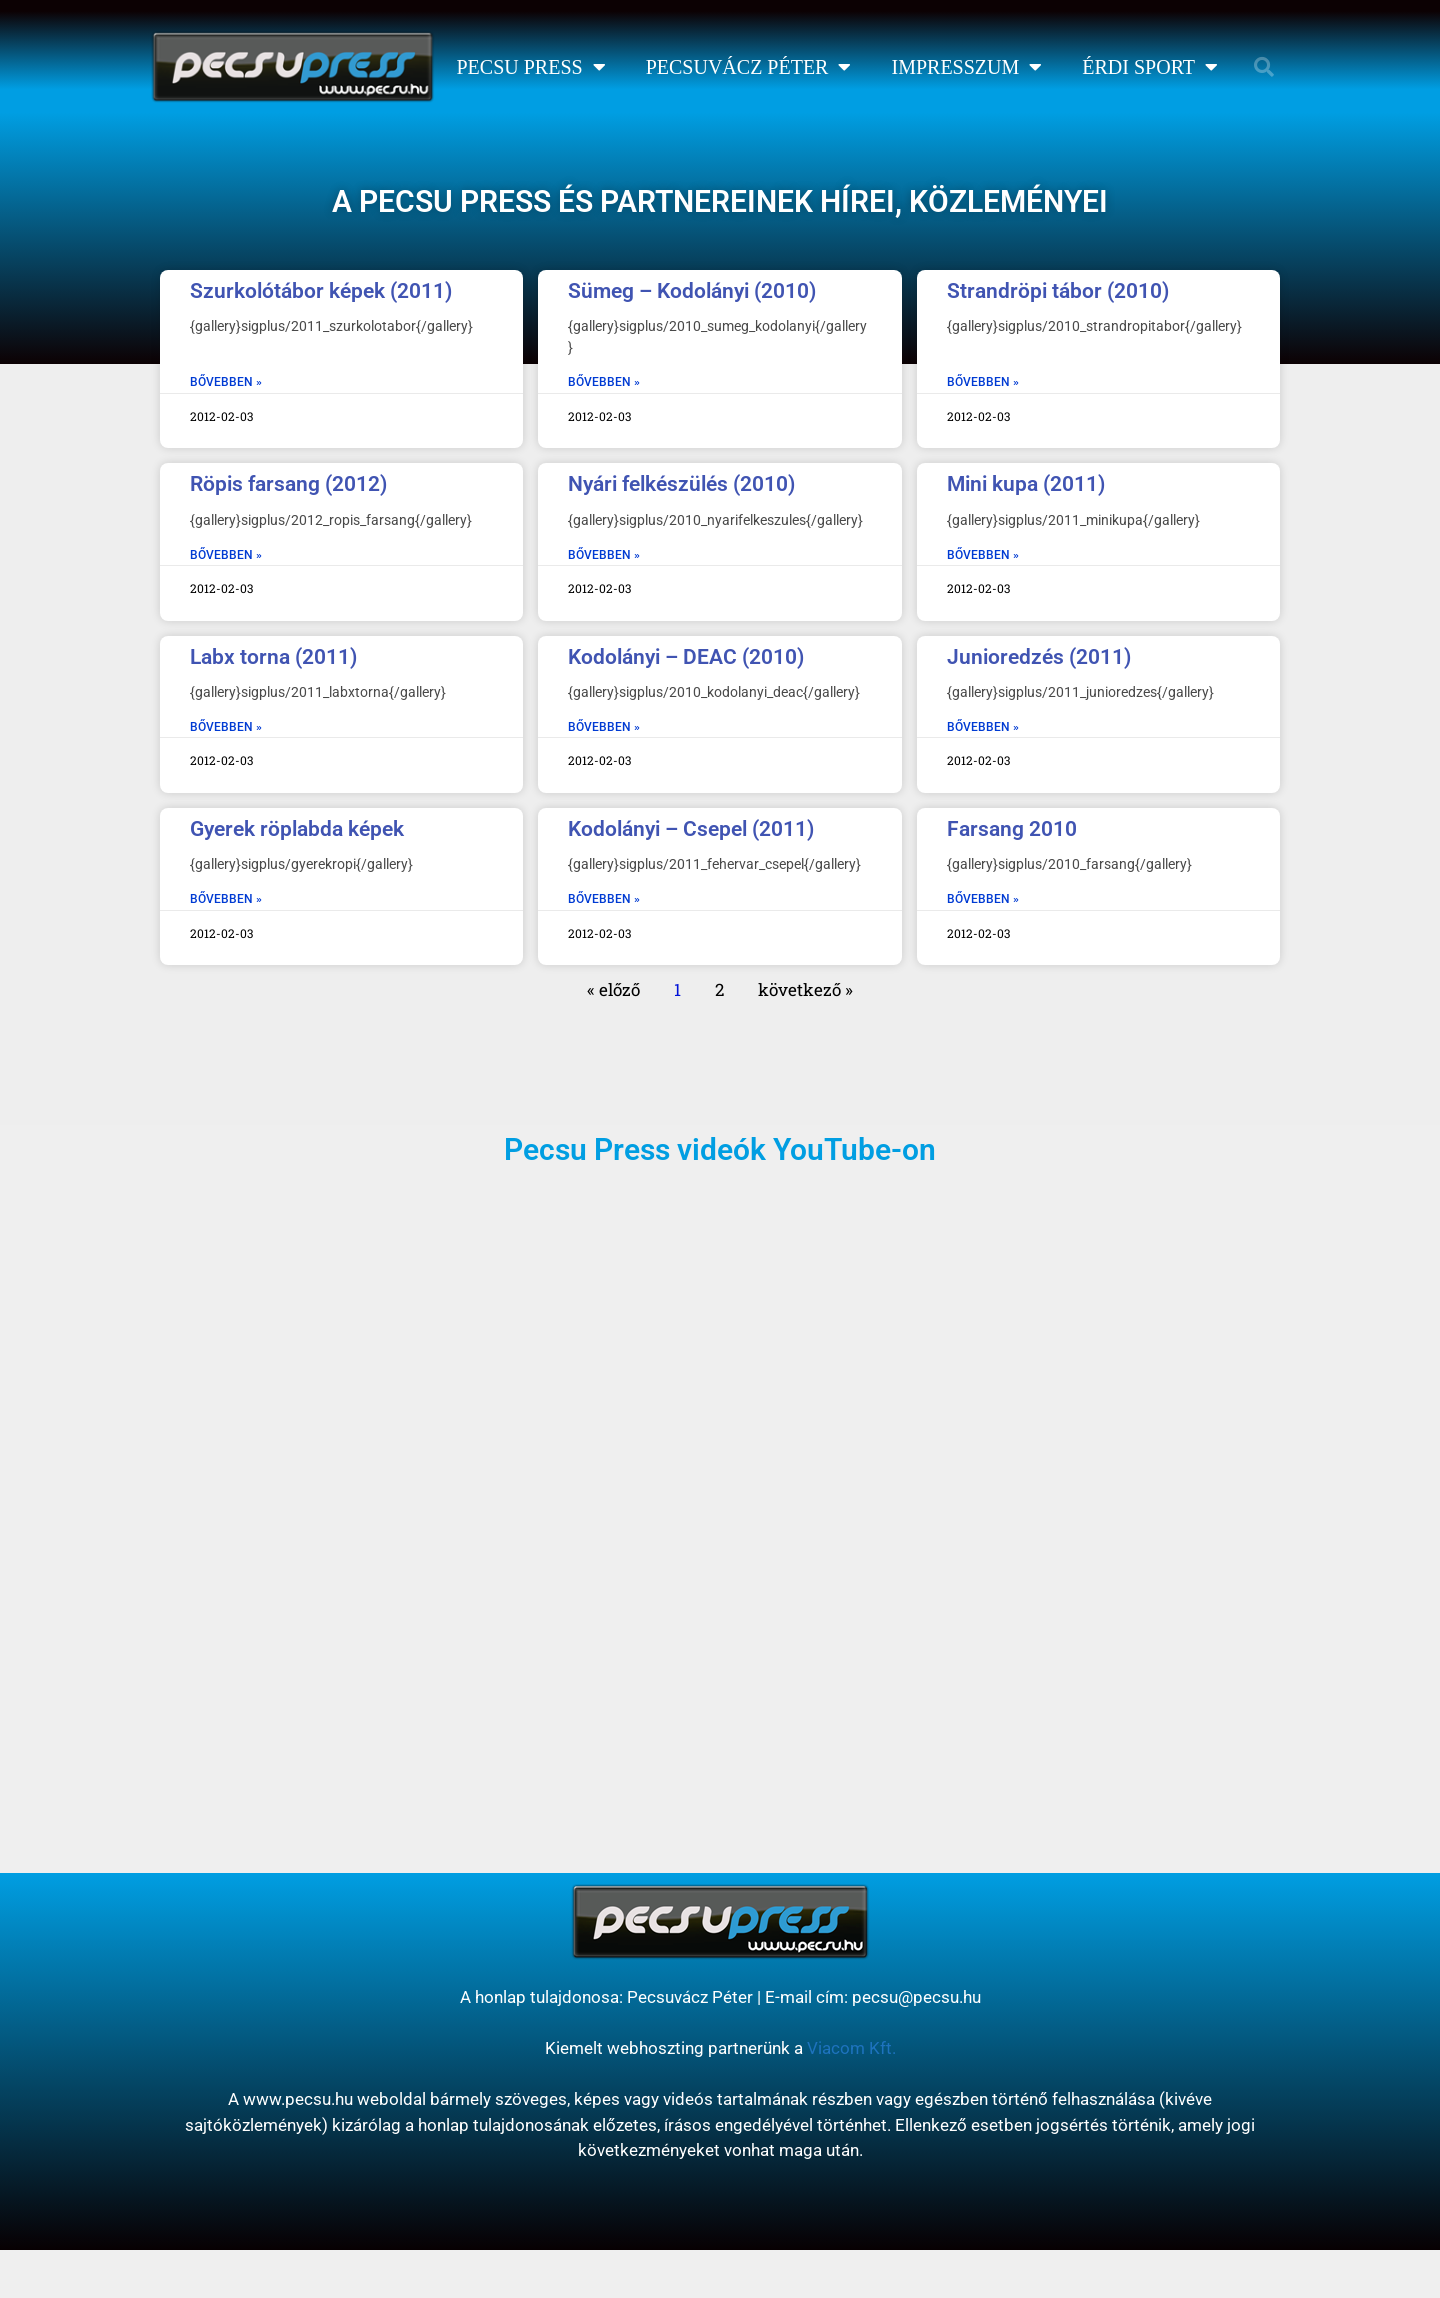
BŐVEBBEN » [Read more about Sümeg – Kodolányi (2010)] (604, 382)
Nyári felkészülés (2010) (681, 484)
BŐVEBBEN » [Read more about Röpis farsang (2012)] (226, 555)
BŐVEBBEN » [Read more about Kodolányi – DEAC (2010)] (604, 727)
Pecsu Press (530, 67)
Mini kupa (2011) (1026, 484)
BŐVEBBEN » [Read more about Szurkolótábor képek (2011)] (226, 382)
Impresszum (966, 67)
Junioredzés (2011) (1039, 657)
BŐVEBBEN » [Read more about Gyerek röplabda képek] (226, 899)
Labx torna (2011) (273, 657)
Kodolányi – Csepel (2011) (691, 829)
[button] (1264, 67)
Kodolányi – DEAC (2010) (686, 657)
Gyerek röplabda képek (297, 829)
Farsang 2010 (1012, 829)
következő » (805, 989)
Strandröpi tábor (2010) (1058, 291)
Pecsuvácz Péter (749, 67)
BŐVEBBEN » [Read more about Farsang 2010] (983, 899)
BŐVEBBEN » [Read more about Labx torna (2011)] (226, 727)
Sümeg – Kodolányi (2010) (692, 291)
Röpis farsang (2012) (288, 484)
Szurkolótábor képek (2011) (321, 291)
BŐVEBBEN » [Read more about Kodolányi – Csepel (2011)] (604, 899)
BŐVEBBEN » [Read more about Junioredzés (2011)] (983, 727)
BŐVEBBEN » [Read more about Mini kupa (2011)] (983, 555)
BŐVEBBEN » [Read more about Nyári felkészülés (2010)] (604, 555)
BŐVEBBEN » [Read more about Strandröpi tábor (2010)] (983, 382)
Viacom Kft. (851, 2048)
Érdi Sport (1150, 67)
